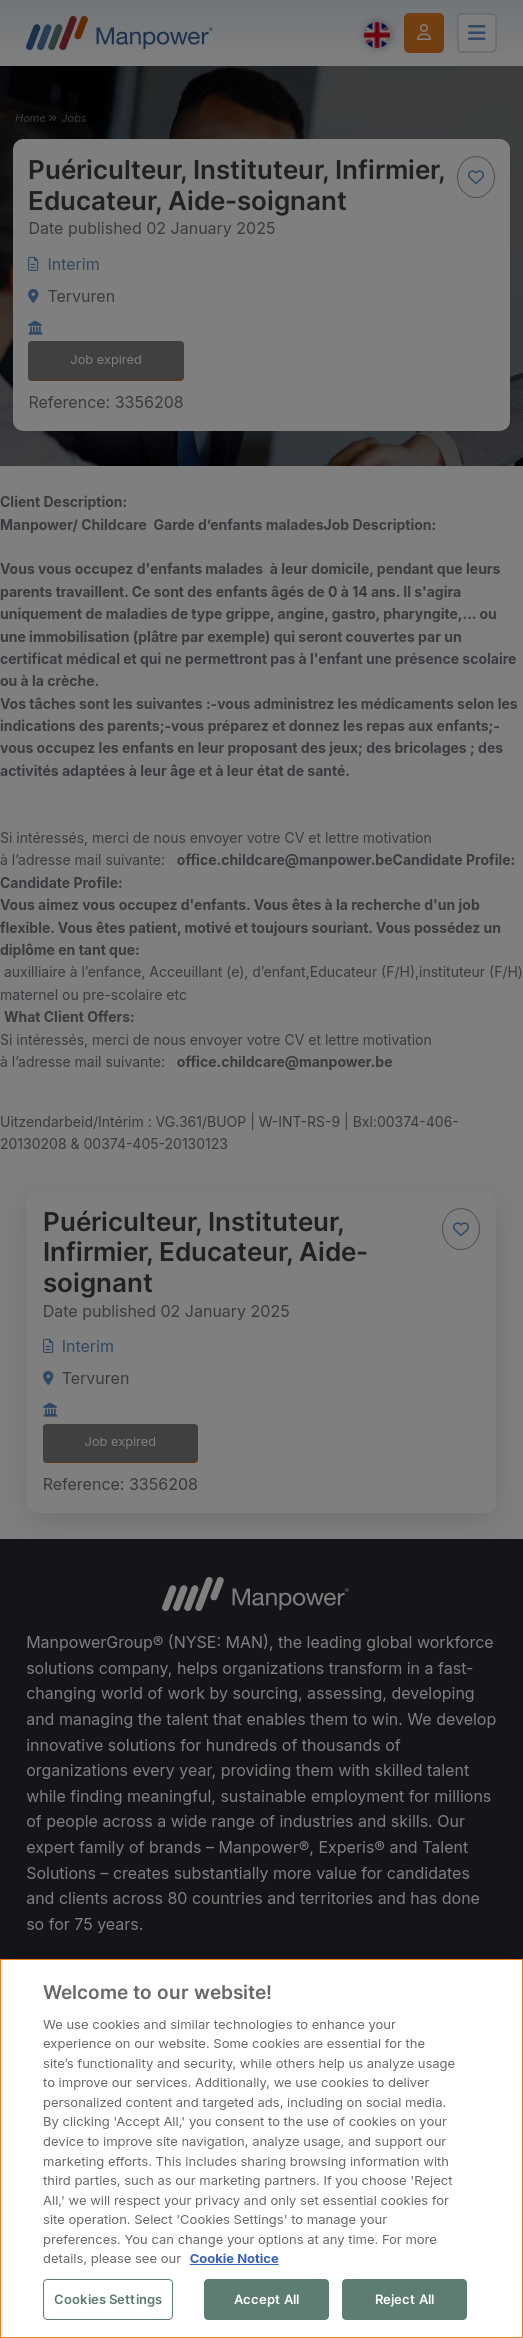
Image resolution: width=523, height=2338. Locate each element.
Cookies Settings (108, 2299)
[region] (261, 2148)
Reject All (404, 2299)
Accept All (266, 2299)
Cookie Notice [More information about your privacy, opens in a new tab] (234, 2258)
